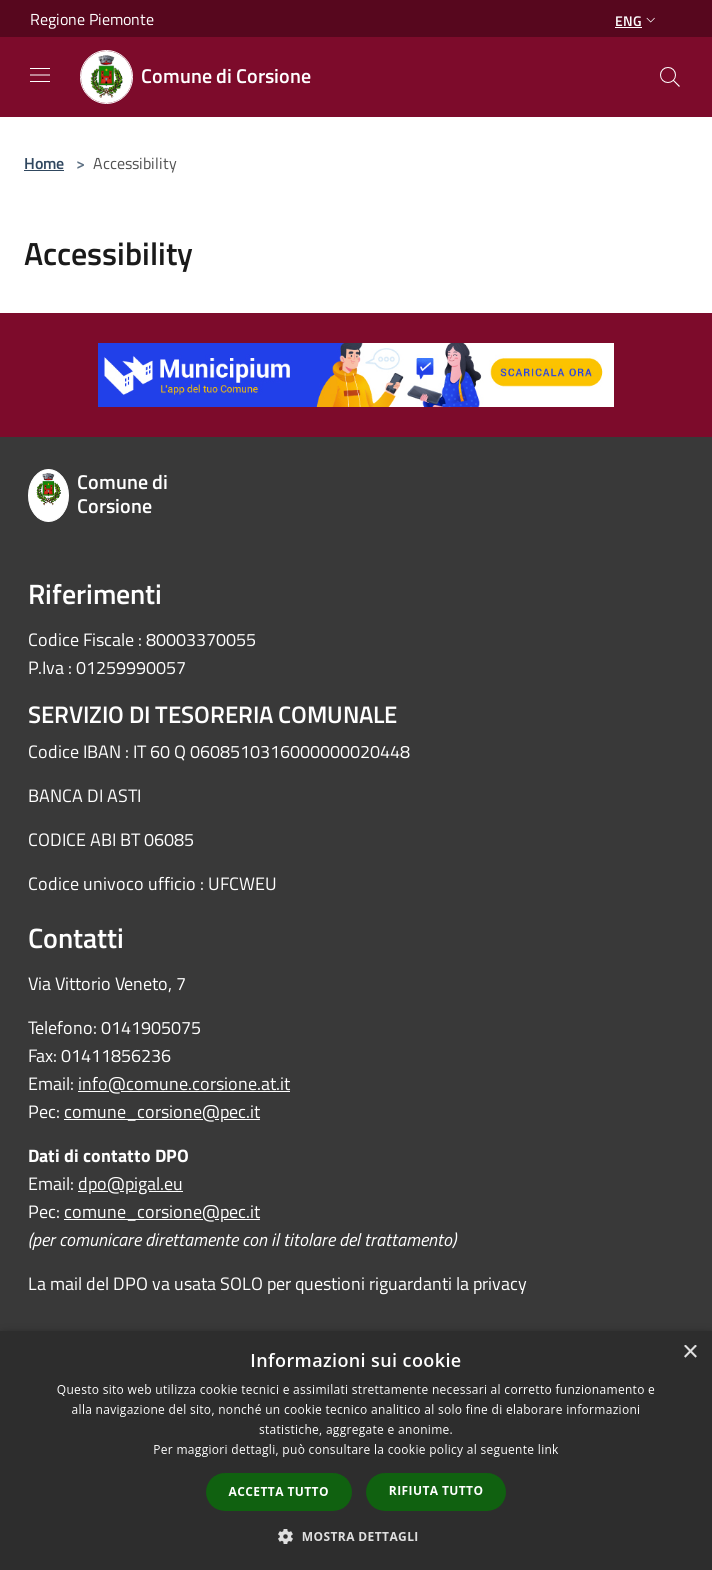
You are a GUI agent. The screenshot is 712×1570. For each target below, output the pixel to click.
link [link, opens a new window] (548, 1449)
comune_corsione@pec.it (162, 1111)
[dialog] (356, 1450)
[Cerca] (670, 77)
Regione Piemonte (92, 19)
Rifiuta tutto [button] (436, 1490)
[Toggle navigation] (40, 75)
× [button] (689, 1352)
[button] (356, 1536)
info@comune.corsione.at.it (184, 1083)
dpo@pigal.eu (130, 1183)
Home (44, 163)
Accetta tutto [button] (279, 1491)
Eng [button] (637, 20)
